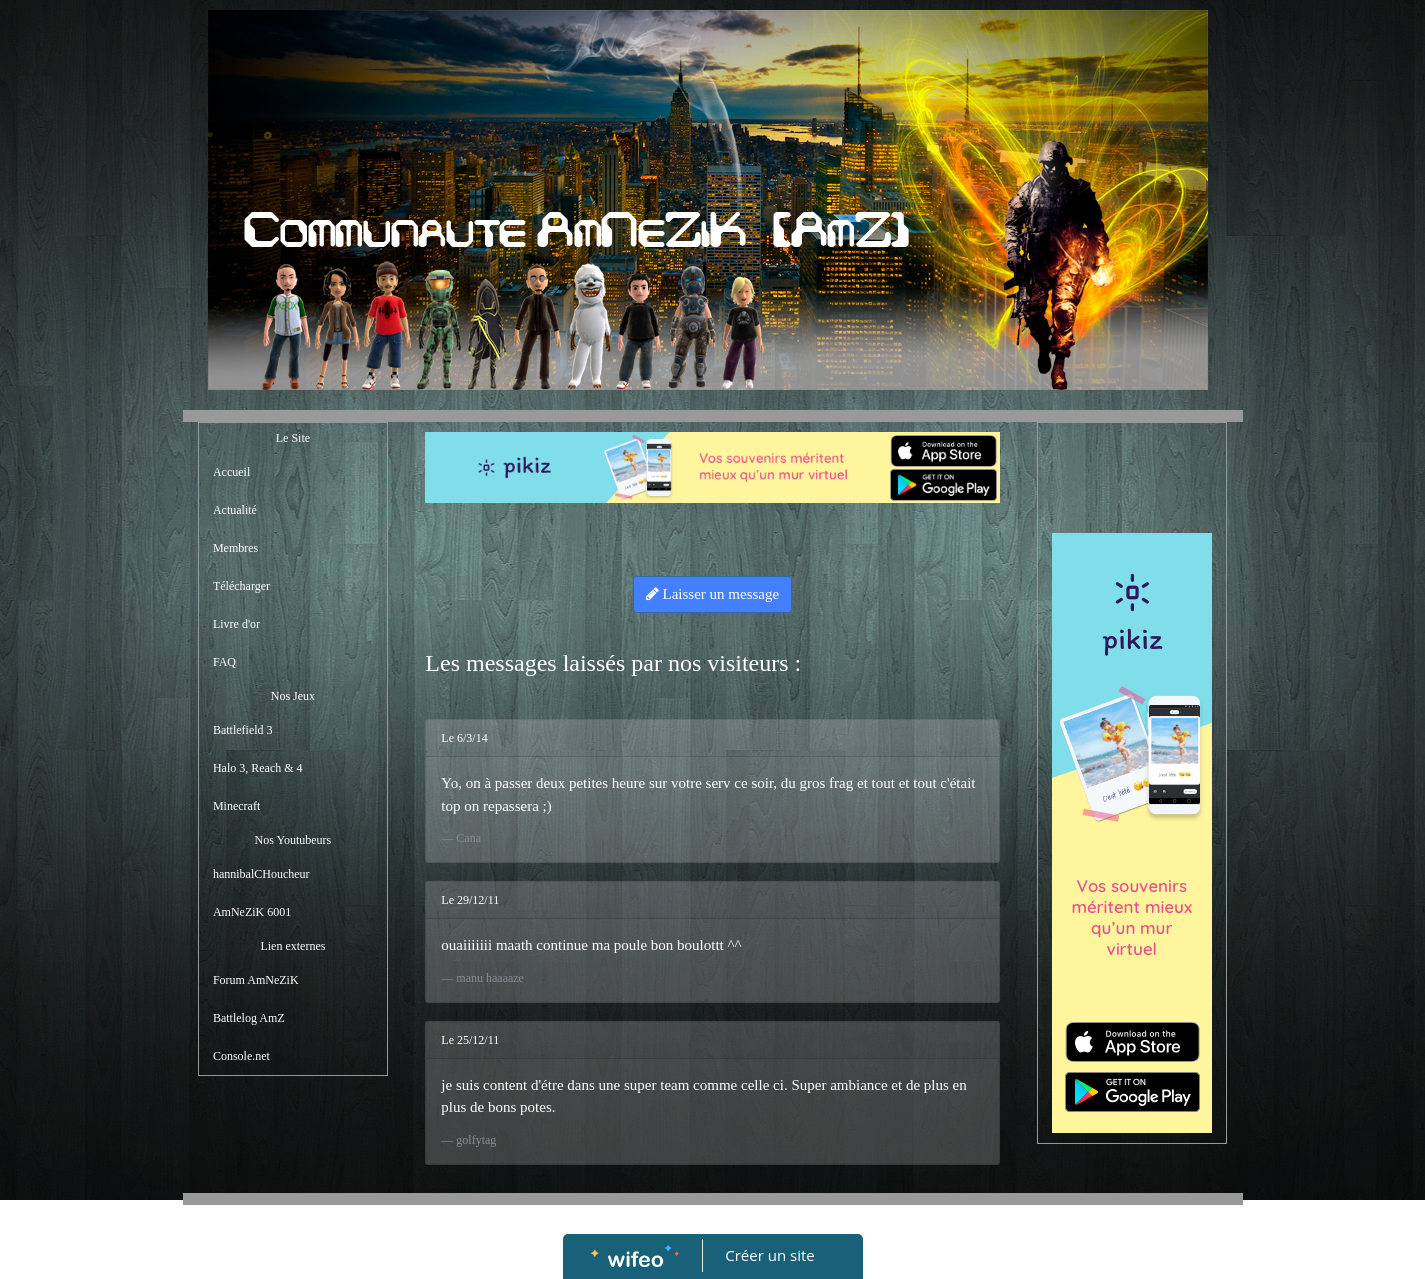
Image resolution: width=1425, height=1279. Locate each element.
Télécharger (241, 586)
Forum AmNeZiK (256, 980)
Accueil (231, 472)
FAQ (224, 662)
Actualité (235, 510)
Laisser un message (712, 594)
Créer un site (769, 1255)
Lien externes (292, 946)
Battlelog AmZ (249, 1018)
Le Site (293, 438)
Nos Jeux (293, 696)
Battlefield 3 (243, 730)
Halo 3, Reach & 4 (258, 768)
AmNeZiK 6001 (252, 912)
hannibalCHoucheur (261, 874)
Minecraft (236, 806)
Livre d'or (236, 624)
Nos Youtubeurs (293, 840)
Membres (235, 548)
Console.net (241, 1056)
